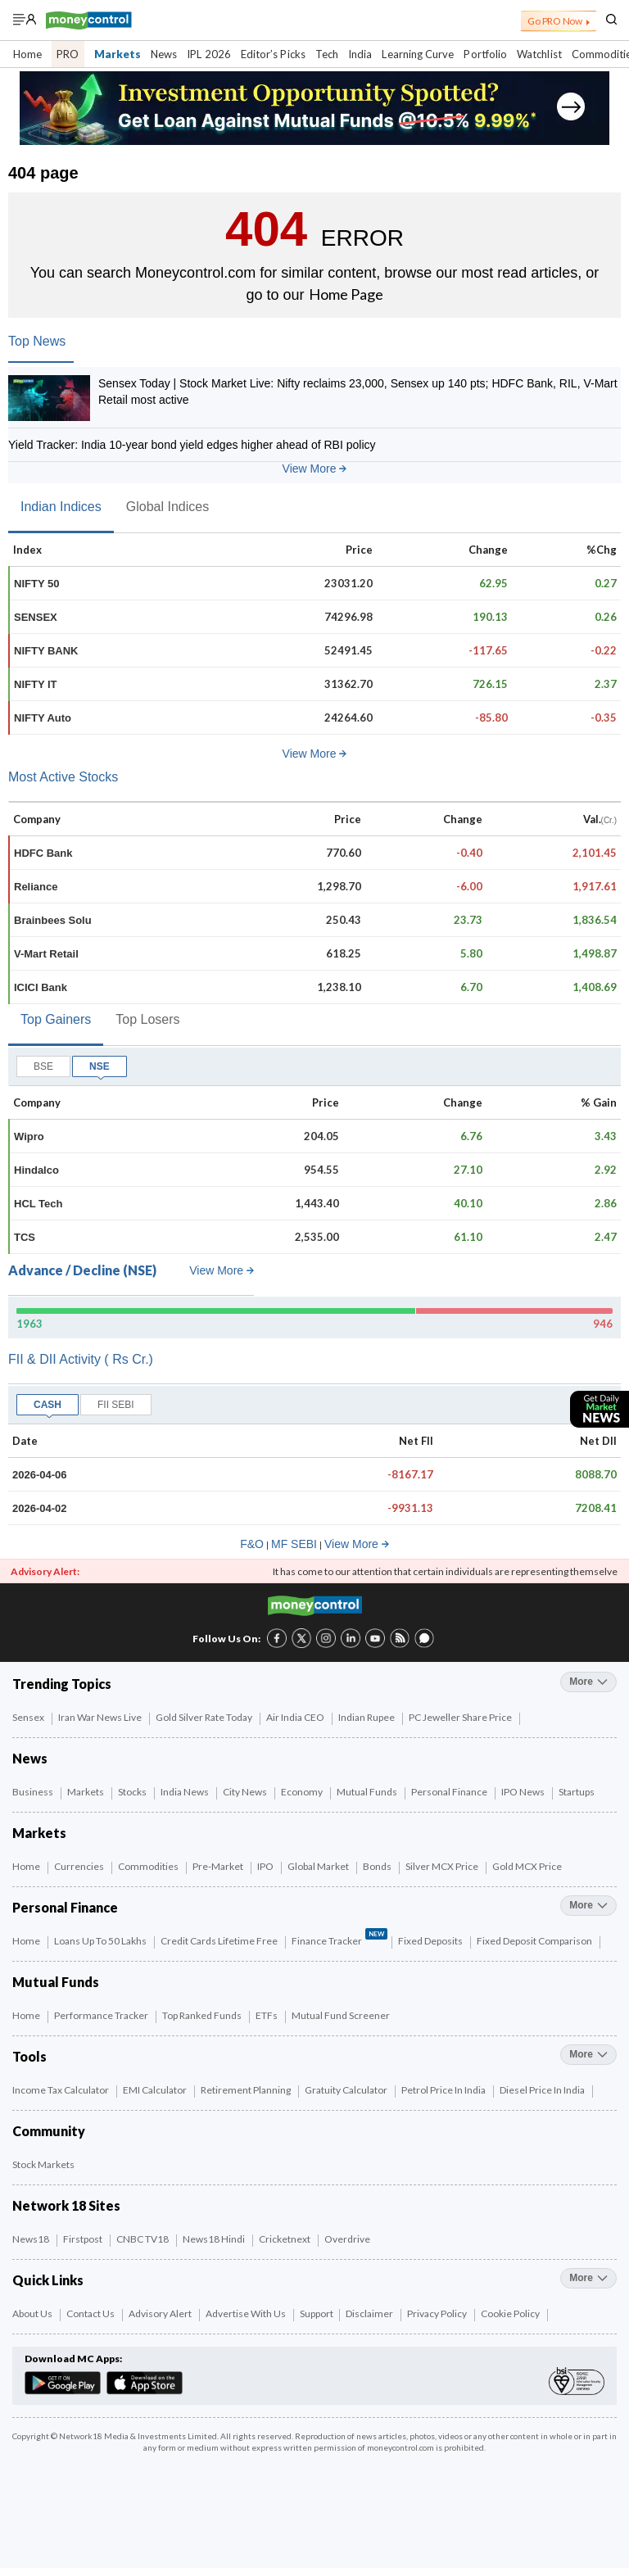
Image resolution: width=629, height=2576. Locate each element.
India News (185, 1792)
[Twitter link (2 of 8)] (301, 1637)
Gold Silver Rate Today (205, 1717)
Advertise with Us (246, 2313)
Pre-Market (218, 1866)
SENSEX (35, 617)
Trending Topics (61, 1683)
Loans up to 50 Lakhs (101, 1941)
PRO (68, 54)
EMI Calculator (155, 2090)
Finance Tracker (339, 1939)
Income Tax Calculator (61, 2090)
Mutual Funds (368, 1792)
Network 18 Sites (66, 2205)
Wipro (29, 1136)
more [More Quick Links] (588, 2278)
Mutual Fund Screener (341, 2015)
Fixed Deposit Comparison (535, 1941)
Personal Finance (450, 1792)
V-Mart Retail (46, 954)
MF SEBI (294, 1544)
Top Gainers (55, 1019)
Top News (37, 341)
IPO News (523, 1792)
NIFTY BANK (46, 651)
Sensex (29, 1717)
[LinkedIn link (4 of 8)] (350, 1637)
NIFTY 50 (36, 583)
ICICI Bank (40, 987)
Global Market (319, 1866)
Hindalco (36, 1170)
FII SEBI (115, 1404)
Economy (302, 1792)
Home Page (346, 294)
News (164, 54)
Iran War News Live (100, 1717)
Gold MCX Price (527, 1866)
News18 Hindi (215, 2239)
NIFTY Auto (42, 718)
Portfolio (485, 54)
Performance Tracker (102, 2015)
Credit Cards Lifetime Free (220, 1941)
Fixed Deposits (431, 1941)
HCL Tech (38, 1203)
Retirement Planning (246, 2090)
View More (315, 468)
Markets (118, 54)
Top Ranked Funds (202, 2015)
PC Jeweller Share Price (461, 1717)
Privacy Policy (437, 2313)
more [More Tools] (588, 2054)
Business (33, 1792)
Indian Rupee (367, 1717)
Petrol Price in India (444, 2090)
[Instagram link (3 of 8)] (326, 1637)
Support (316, 2313)
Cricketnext (285, 2239)
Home (27, 54)
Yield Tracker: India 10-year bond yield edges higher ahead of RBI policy (192, 444)
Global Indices (167, 507)
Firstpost (83, 2239)
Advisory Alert (161, 2313)
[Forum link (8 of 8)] (424, 1644)
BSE (43, 1066)
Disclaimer (370, 2313)
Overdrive (348, 2239)
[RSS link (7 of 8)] (399, 1644)
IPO (266, 1866)
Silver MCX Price (442, 1866)
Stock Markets (44, 2164)
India (360, 54)
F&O (252, 1544)
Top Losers (147, 1019)
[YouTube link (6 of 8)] (375, 1637)
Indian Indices (61, 507)
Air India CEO (296, 1717)
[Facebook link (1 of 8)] (277, 1637)
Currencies (80, 1866)
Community (48, 2131)
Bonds (378, 1866)
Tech (326, 54)
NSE (99, 1066)
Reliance (35, 887)
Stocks (133, 1792)
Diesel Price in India (543, 2090)
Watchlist (539, 54)
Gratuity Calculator (347, 2090)
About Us (33, 2313)
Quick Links (48, 2280)
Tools (29, 2056)
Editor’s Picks (273, 54)
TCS (24, 1237)
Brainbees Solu (53, 920)
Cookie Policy (511, 2313)
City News (246, 1792)
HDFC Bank (43, 853)
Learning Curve (418, 54)
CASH (47, 1404)
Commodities (149, 1866)
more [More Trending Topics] (588, 1681)
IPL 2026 (209, 54)
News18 (31, 2239)
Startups (577, 1792)
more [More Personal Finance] (588, 1905)
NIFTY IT (35, 684)
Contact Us (91, 2313)
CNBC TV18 (143, 2239)
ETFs (267, 2015)
